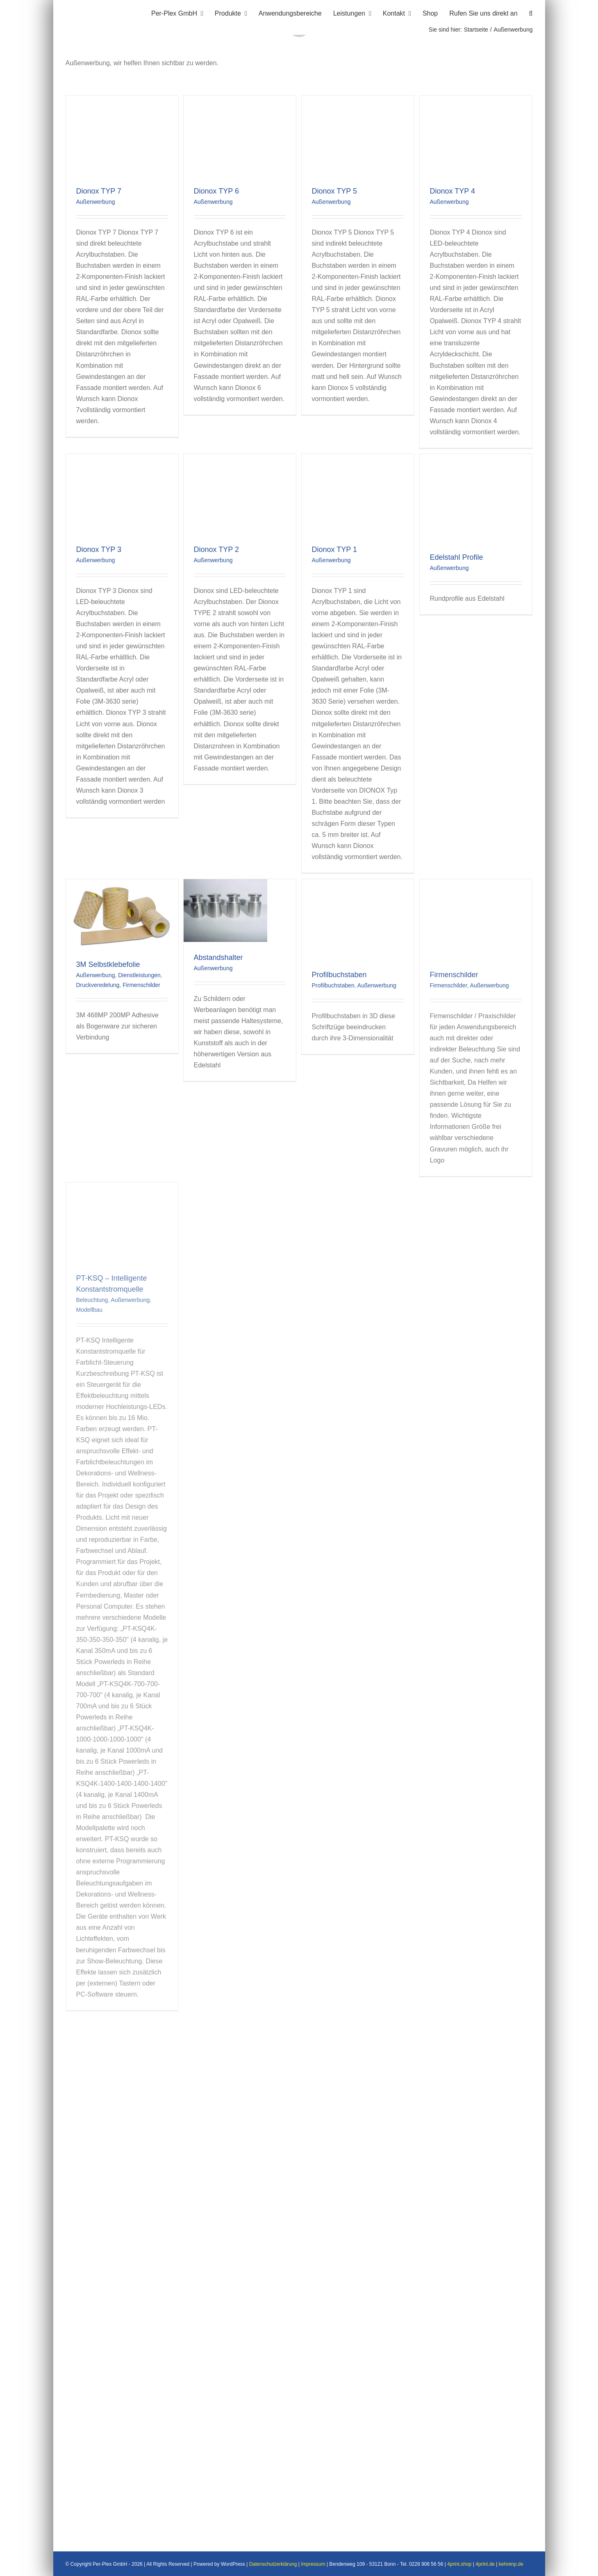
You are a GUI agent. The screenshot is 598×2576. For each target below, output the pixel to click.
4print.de (485, 2564)
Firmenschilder (141, 985)
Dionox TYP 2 (216, 549)
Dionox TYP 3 (98, 549)
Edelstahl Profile (456, 557)
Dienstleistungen (139, 975)
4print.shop (459, 2564)
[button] (531, 12)
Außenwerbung (95, 201)
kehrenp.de (511, 2564)
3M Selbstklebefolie (108, 964)
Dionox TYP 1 (334, 549)
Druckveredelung (98, 985)
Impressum (313, 2564)
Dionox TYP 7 (98, 191)
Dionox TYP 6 (216, 191)
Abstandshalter (218, 957)
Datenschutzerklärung (273, 2564)
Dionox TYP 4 (452, 191)
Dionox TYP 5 (334, 191)
